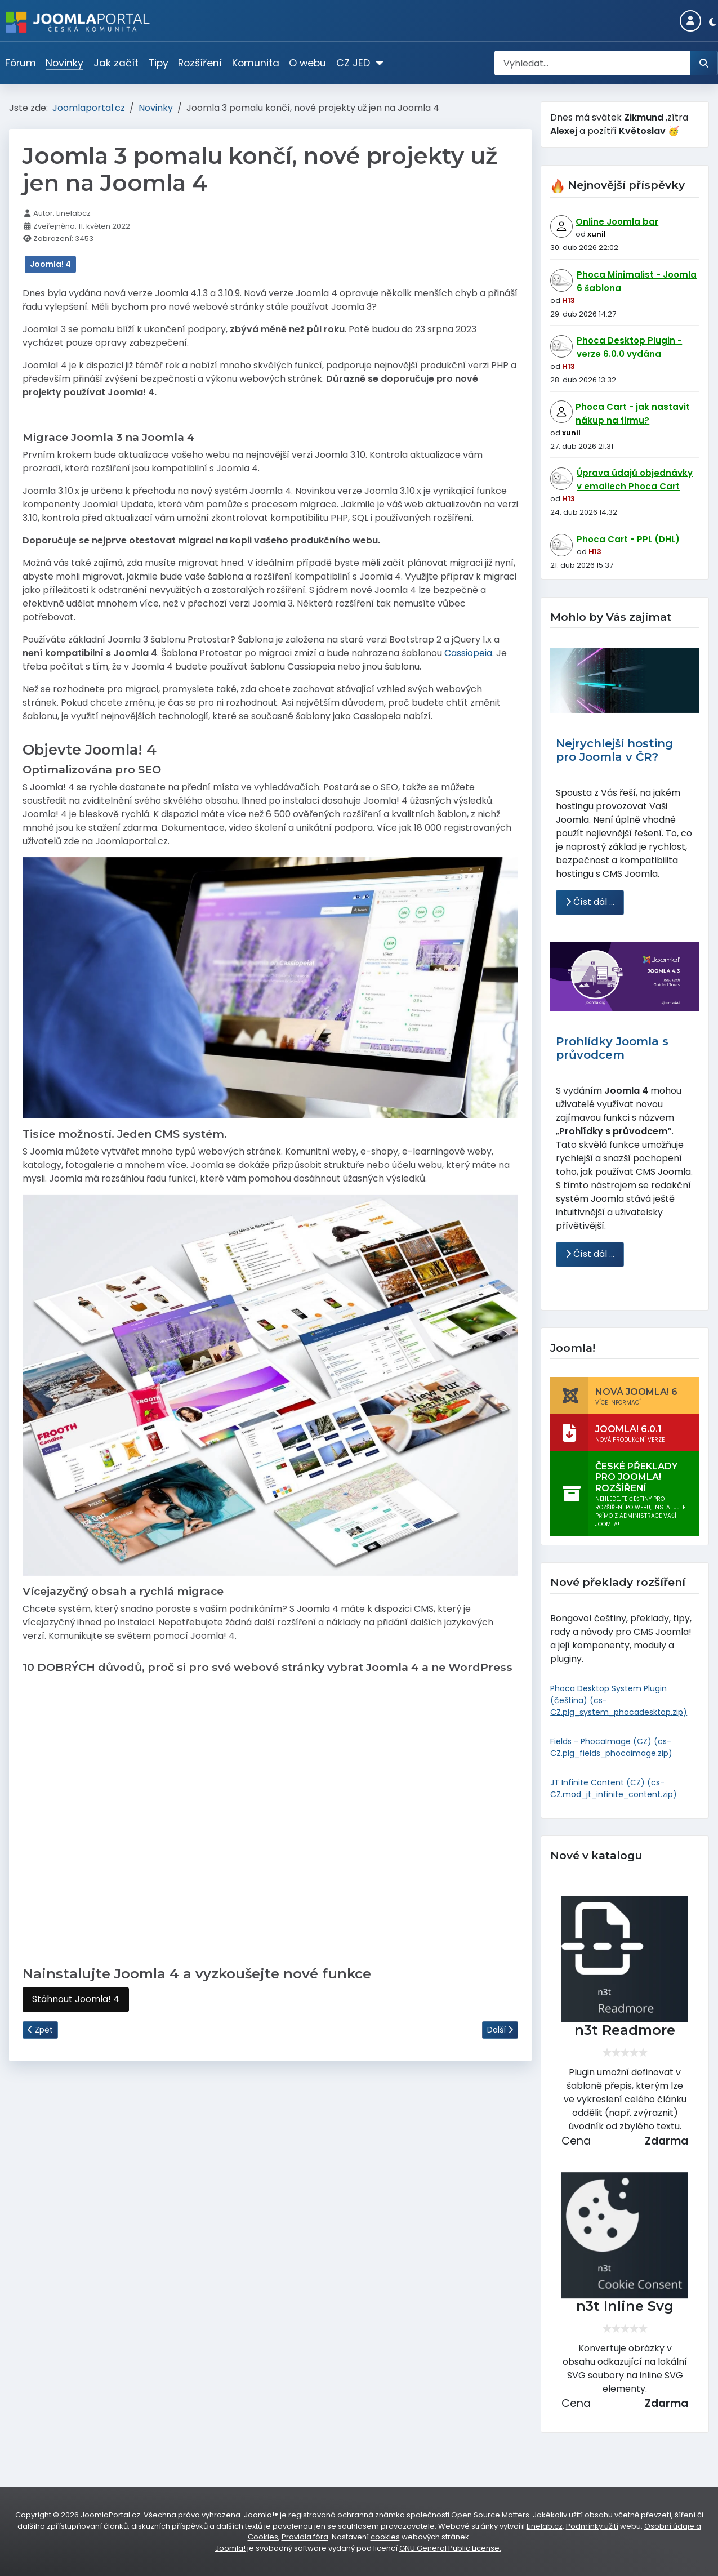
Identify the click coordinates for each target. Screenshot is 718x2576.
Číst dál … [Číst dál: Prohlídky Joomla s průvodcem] (589, 1253)
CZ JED (353, 63)
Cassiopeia (468, 653)
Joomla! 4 (50, 264)
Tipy (158, 63)
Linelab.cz (545, 2526)
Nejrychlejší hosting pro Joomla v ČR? (614, 750)
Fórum (20, 63)
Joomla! (230, 2548)
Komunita (255, 63)
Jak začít (116, 63)
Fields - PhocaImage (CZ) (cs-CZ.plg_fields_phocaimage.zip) (611, 1747)
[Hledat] (704, 63)
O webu (307, 63)
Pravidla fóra (305, 2537)
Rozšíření (200, 63)
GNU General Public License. (450, 2548)
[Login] (690, 21)
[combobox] (592, 63)
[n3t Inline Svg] (624, 2235)
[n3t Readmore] (624, 1959)
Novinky (64, 63)
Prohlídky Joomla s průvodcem (612, 1048)
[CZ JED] (377, 63)
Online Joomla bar (617, 222)
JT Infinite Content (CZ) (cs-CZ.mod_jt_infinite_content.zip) (613, 1788)
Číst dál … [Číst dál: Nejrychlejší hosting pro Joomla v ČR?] (589, 901)
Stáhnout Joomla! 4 (75, 1999)
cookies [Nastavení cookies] (385, 2537)
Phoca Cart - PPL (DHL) (628, 539)
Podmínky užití (592, 2526)
